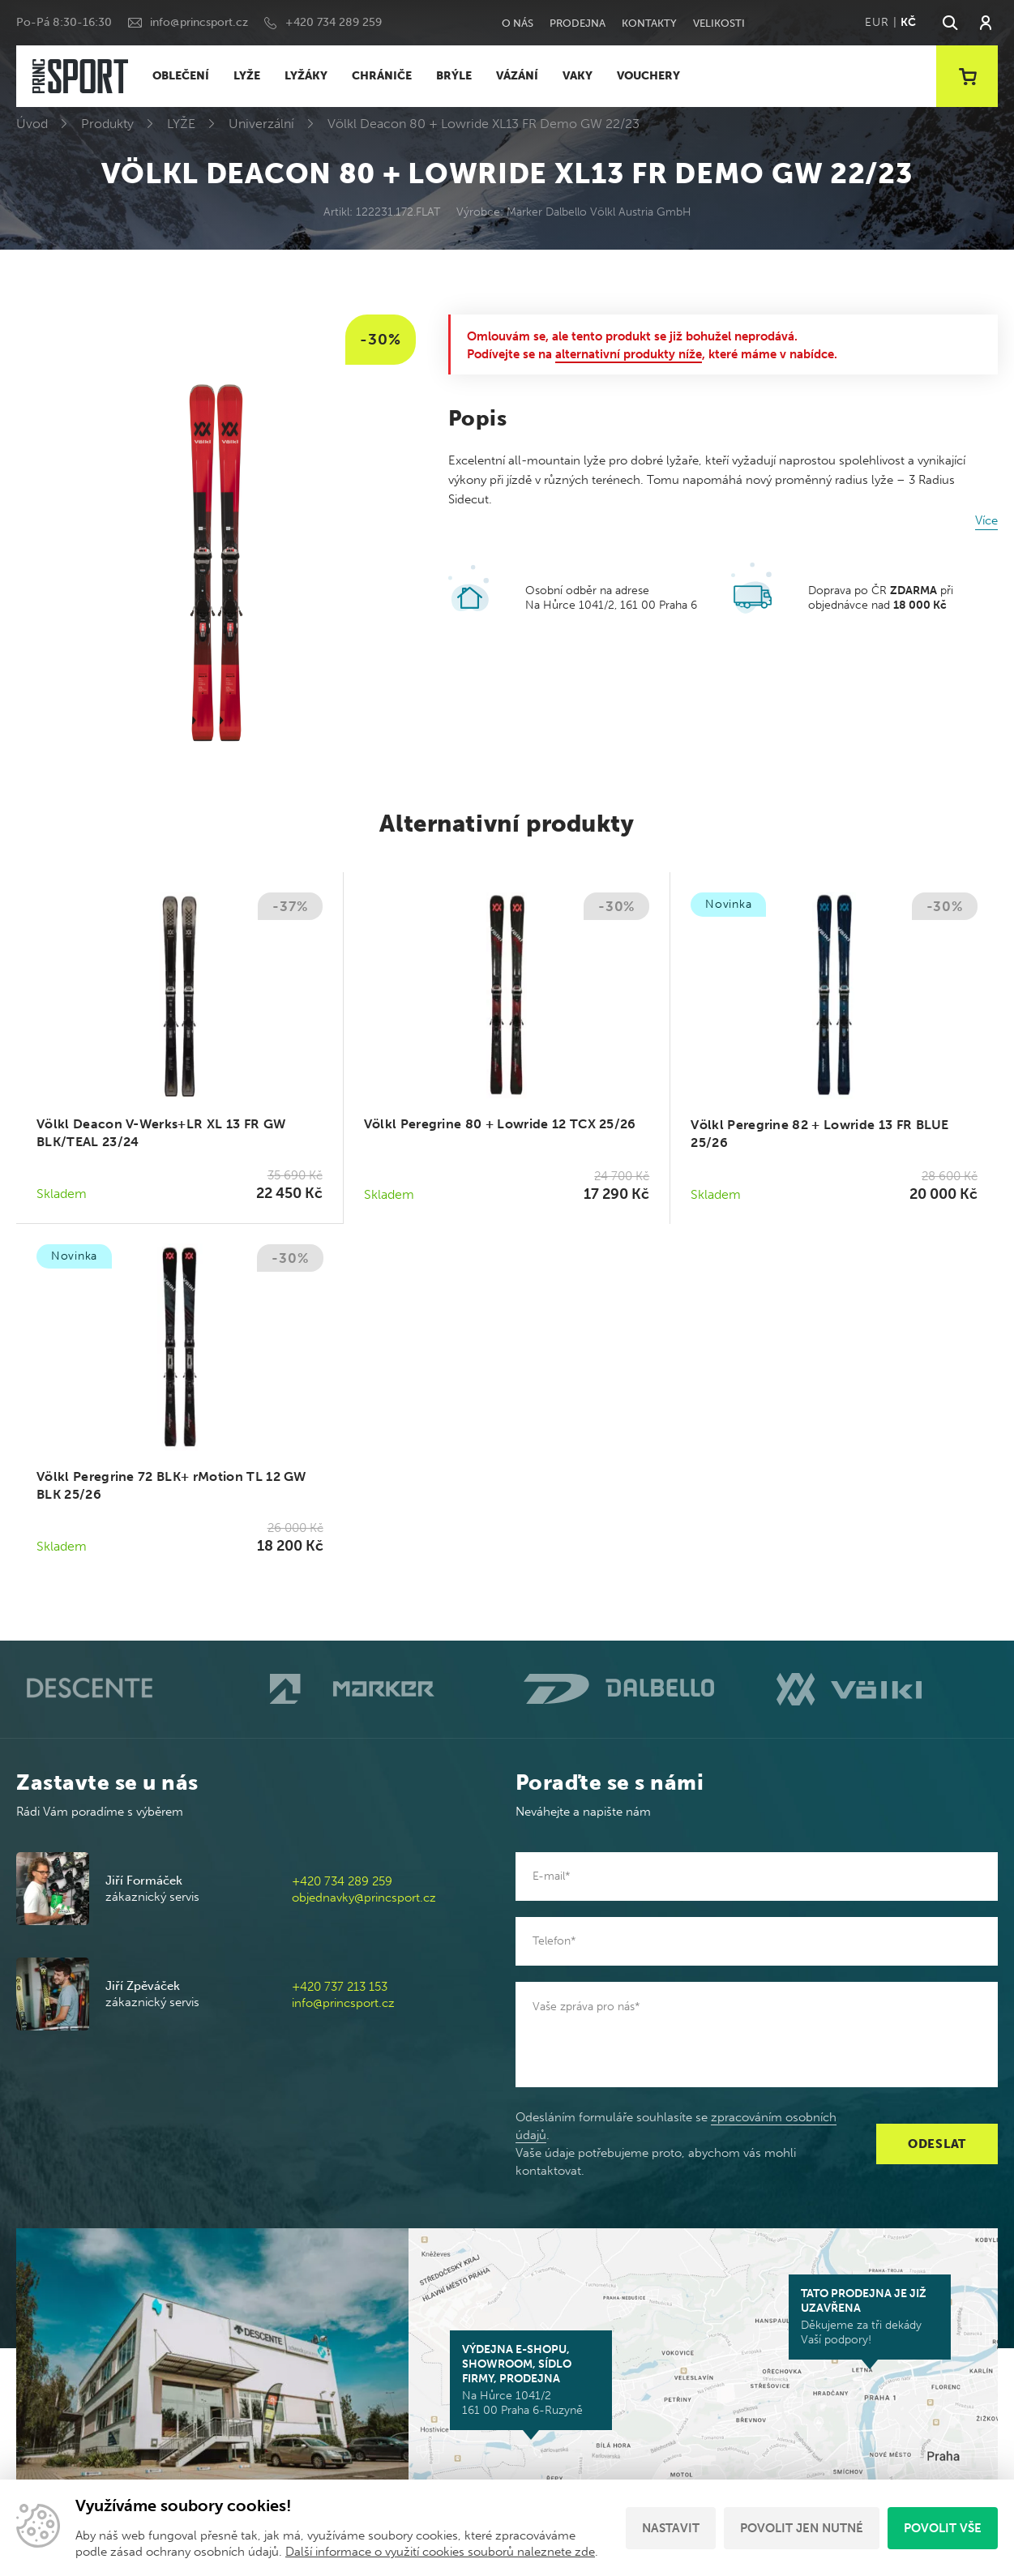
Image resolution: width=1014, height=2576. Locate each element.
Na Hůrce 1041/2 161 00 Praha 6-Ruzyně (531, 2380)
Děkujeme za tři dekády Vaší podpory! (870, 2317)
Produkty (107, 123)
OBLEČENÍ (180, 76)
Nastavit (671, 2528)
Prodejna (577, 23)
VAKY (578, 76)
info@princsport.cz (199, 22)
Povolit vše (943, 2528)
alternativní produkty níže (628, 354)
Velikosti (719, 23)
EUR (876, 22)
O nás (517, 23)
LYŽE (246, 76)
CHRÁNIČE (382, 76)
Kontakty (649, 23)
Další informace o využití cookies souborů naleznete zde (440, 2551)
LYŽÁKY (306, 76)
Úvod (32, 123)
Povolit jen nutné (801, 2528)
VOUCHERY (648, 76)
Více (986, 520)
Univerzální (261, 123)
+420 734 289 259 (333, 22)
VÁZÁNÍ (517, 76)
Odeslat (937, 2144)
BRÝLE (454, 76)
